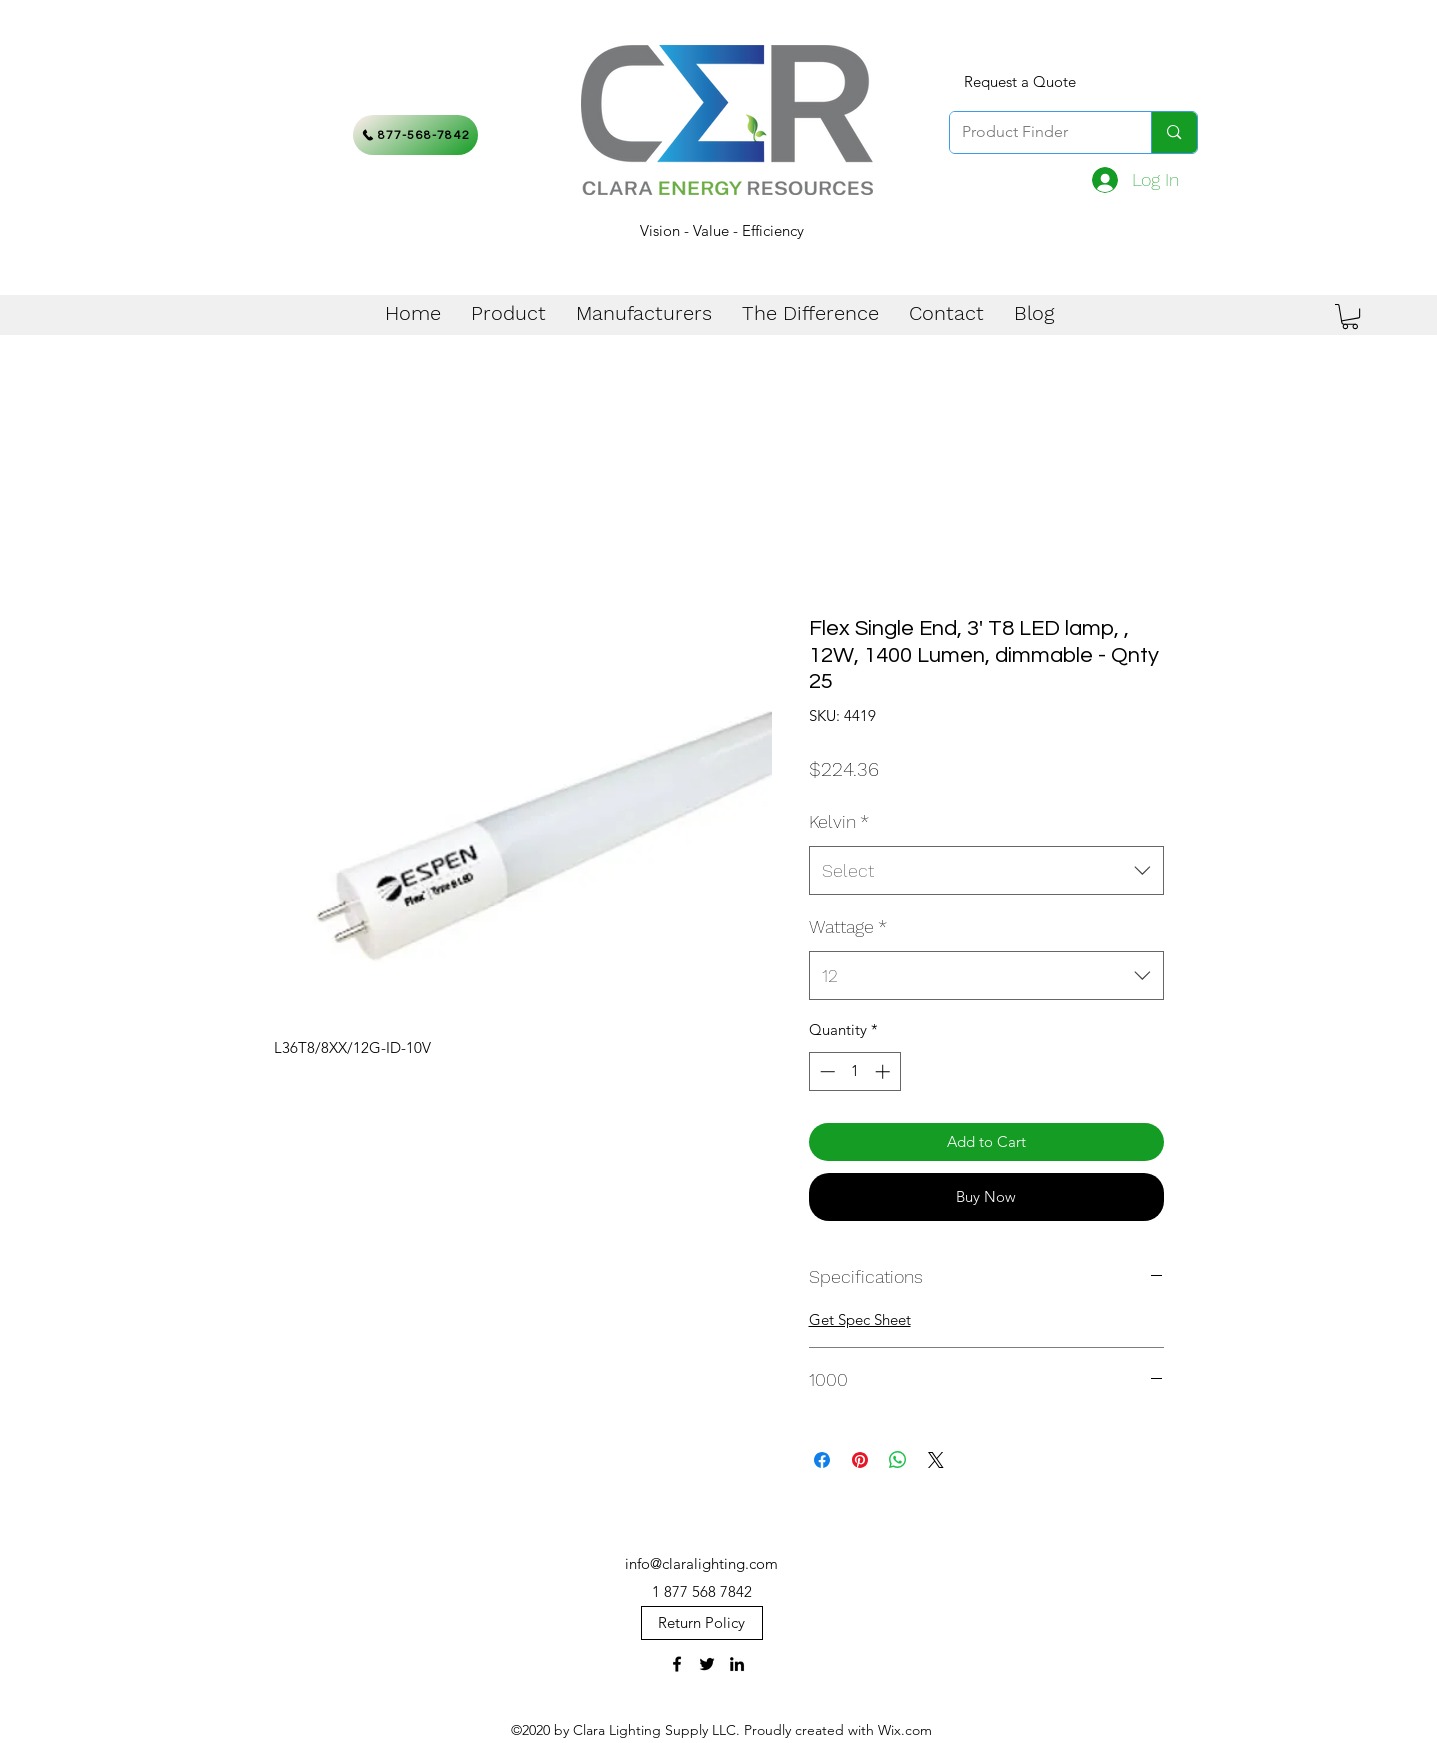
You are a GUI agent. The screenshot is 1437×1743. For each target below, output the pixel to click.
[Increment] (884, 1071)
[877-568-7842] (415, 135)
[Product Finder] (1036, 132)
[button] (1350, 316)
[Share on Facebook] (822, 1460)
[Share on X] (936, 1460)
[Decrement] (825, 1071)
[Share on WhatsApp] (898, 1460)
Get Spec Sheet (860, 1319)
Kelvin (839, 821)
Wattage (848, 926)
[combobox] (986, 871)
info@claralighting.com (701, 1563)
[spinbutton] (854, 1071)
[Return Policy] (702, 1623)
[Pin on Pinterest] (860, 1460)
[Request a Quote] (1020, 82)
